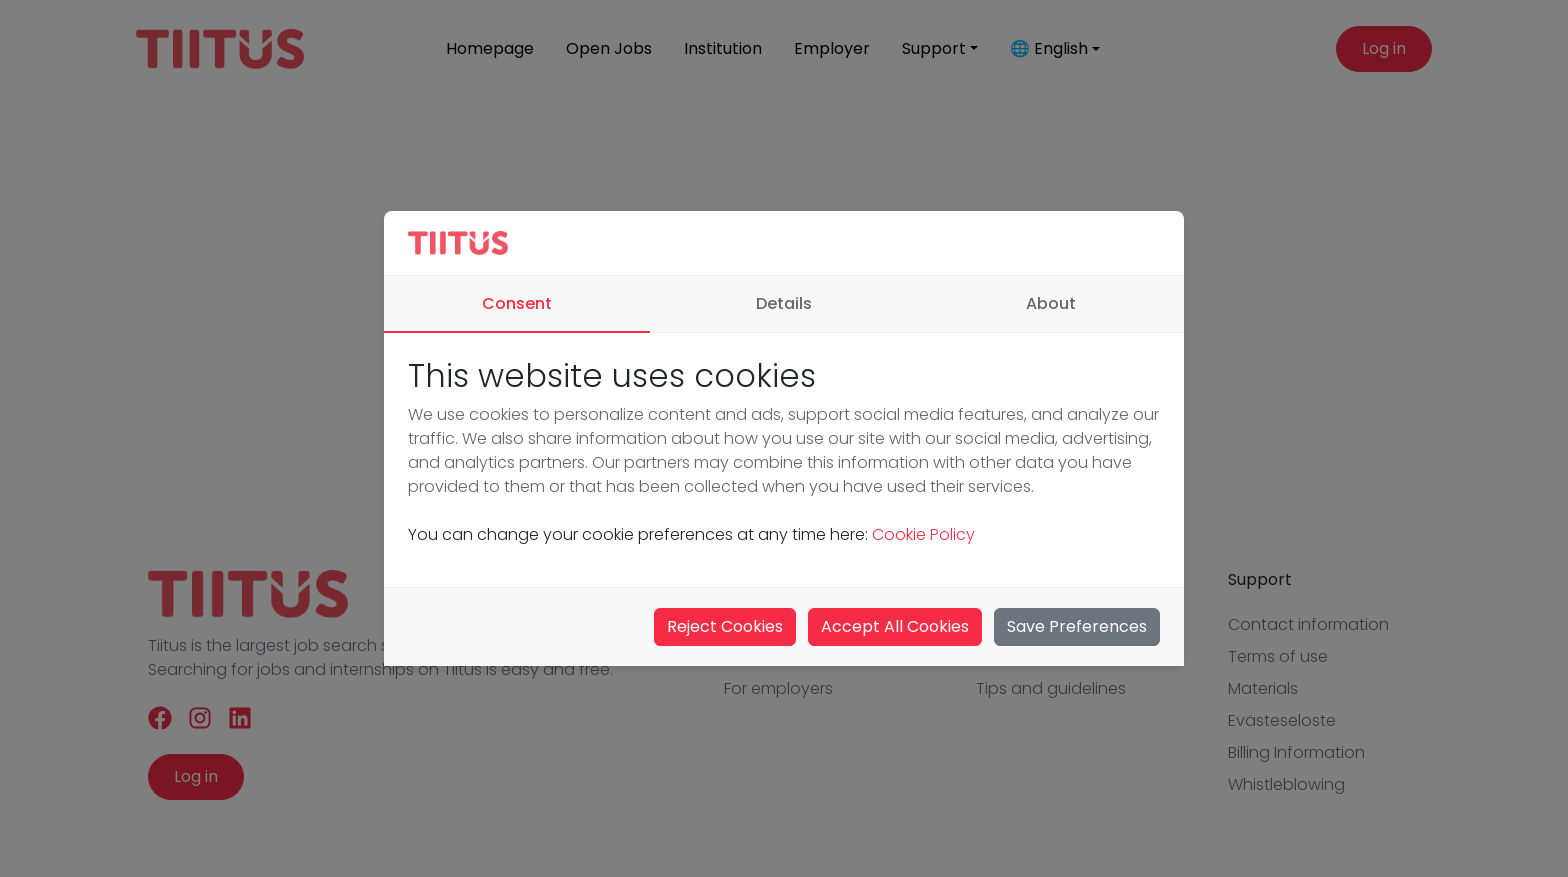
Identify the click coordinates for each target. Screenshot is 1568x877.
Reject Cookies (725, 626)
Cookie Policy (921, 534)
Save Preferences (1077, 626)
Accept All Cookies (895, 626)
